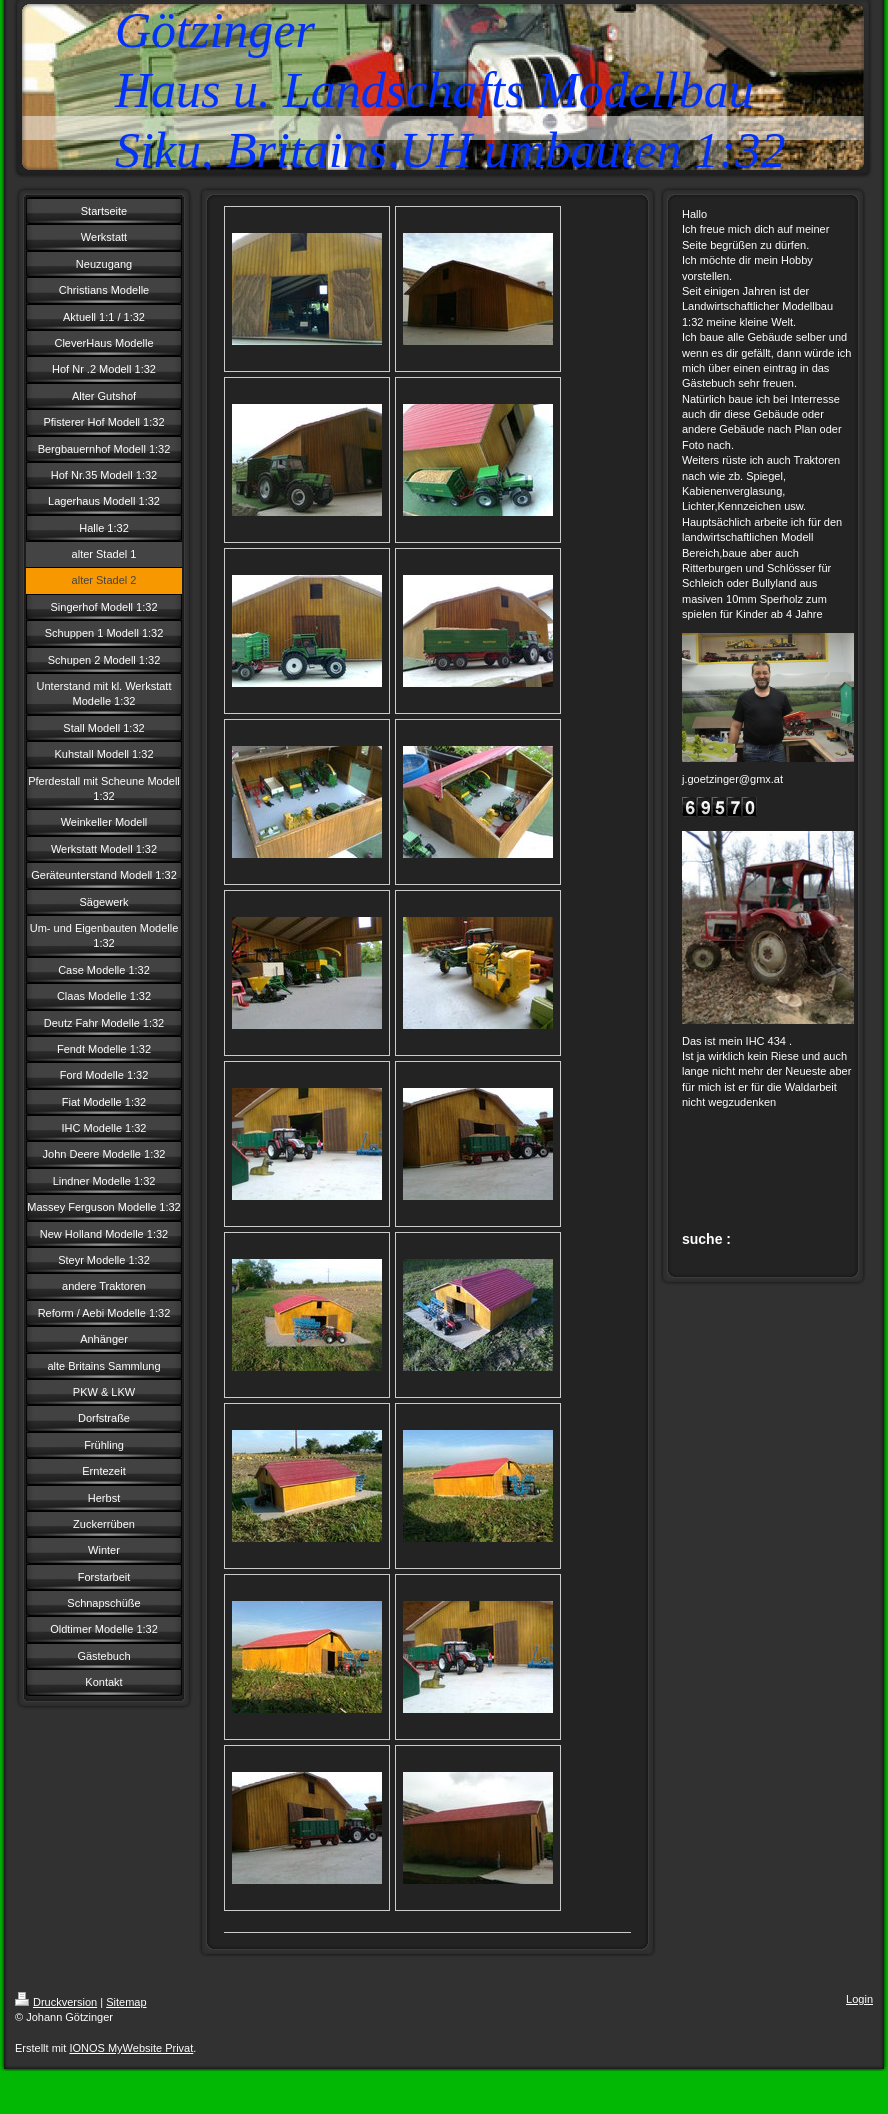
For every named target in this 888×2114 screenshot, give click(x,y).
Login (859, 1999)
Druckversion (56, 2002)
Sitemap (126, 2002)
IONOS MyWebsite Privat (131, 2048)
